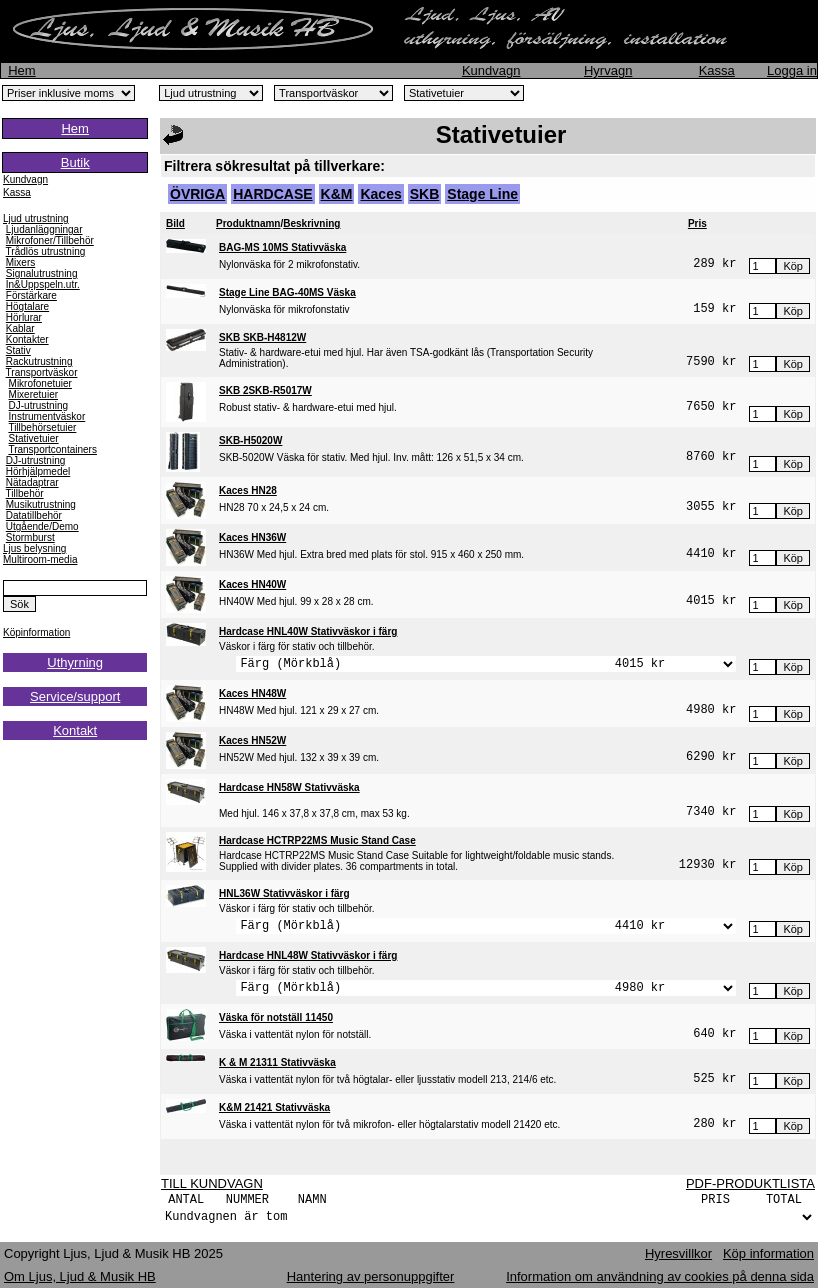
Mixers (20, 262)
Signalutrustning (42, 273)
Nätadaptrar (32, 482)
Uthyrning (75, 662)
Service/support (75, 696)
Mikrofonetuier (40, 383)
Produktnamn (248, 223)
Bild (175, 223)
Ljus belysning (34, 548)
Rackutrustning (39, 361)
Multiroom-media (40, 559)
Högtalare (27, 306)
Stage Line (482, 194)
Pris (697, 223)
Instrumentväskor (47, 416)
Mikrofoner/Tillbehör (50, 240)
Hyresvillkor (678, 1253)
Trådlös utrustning (46, 251)
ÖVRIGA (197, 194)
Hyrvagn (608, 70)
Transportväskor (42, 372)
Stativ (18, 350)
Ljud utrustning (36, 218)
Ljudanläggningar (44, 229)
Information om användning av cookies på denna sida (660, 1276)
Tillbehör (25, 493)
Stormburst (30, 537)
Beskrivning (311, 223)
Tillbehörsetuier (42, 427)
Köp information (768, 1253)
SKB (425, 194)
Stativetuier (34, 438)
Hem (21, 70)
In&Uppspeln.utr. (43, 284)
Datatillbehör (34, 515)
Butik (75, 162)
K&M (337, 194)
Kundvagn (491, 70)
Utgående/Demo (42, 526)
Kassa (717, 70)
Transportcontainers (52, 449)
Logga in (792, 70)
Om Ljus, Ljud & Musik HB (80, 1276)
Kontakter (27, 339)
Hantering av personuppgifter (371, 1276)
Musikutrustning (41, 504)
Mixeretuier (33, 394)
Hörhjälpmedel (38, 471)
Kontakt (75, 730)
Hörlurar (24, 317)
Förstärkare (31, 295)
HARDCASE (272, 194)
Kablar (20, 328)
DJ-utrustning (38, 405)
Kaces (380, 194)
